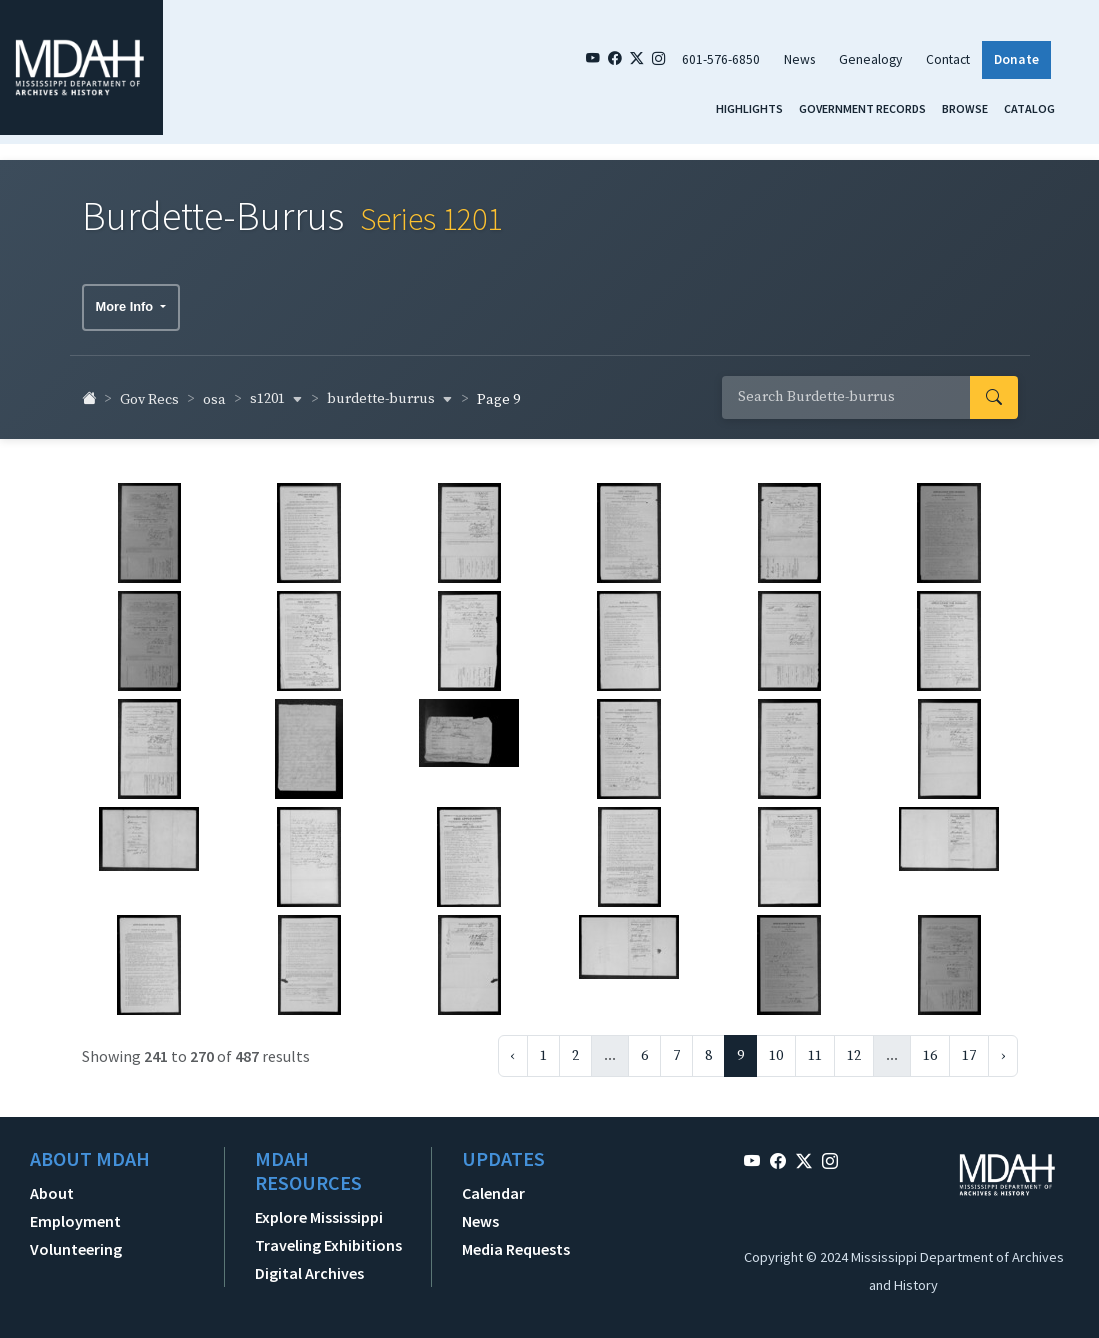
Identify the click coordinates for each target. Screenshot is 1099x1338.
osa (214, 394)
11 (815, 1050)
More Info (126, 300)
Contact (948, 59)
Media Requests (516, 1243)
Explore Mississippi (319, 1211)
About (52, 1187)
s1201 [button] (276, 393)
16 (930, 1050)
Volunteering (76, 1243)
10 (776, 1050)
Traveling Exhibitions (328, 1239)
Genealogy (870, 59)
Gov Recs (149, 394)
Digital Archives (309, 1267)
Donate (1016, 59)
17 (969, 1050)
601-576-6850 (721, 59)
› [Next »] (1003, 1050)
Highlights (749, 108)
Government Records (862, 108)
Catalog (1029, 108)
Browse (965, 108)
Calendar (493, 1187)
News (799, 59)
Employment (75, 1215)
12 (854, 1050)
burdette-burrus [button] (390, 393)
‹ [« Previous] (513, 1050)
